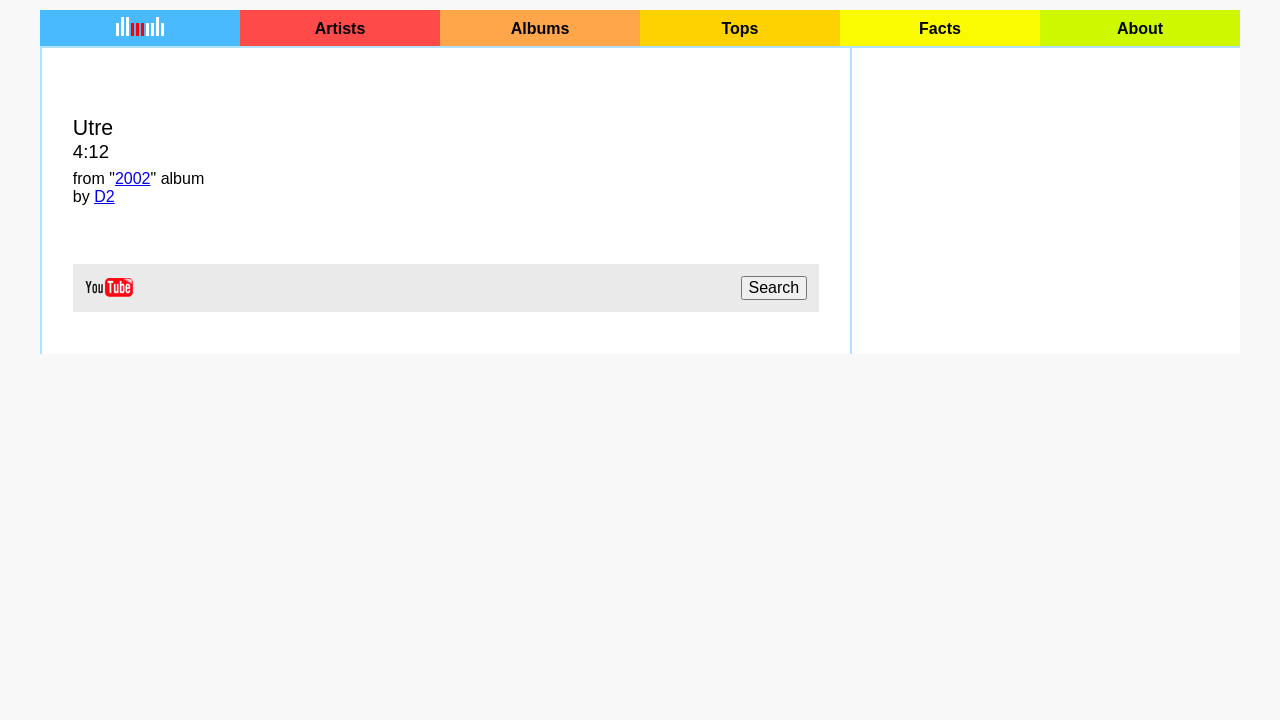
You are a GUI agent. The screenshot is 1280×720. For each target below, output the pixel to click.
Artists (340, 28)
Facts (940, 28)
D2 (104, 196)
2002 (133, 178)
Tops (739, 28)
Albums (540, 28)
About (1140, 28)
